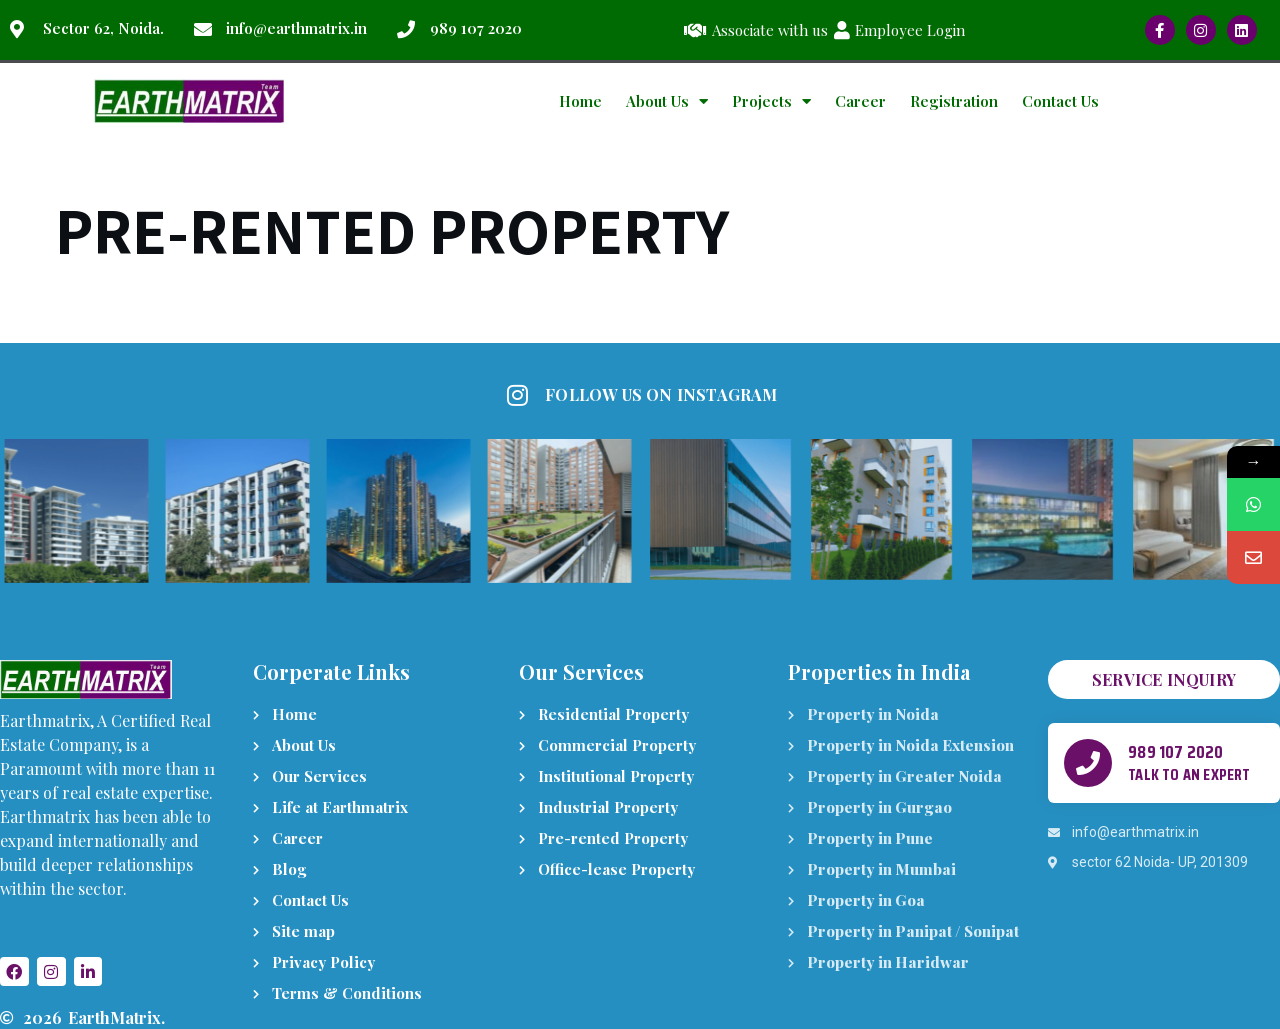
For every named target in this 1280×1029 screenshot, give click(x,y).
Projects (771, 101)
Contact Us (1060, 101)
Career (860, 101)
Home (580, 101)
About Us (667, 101)
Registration (954, 101)
